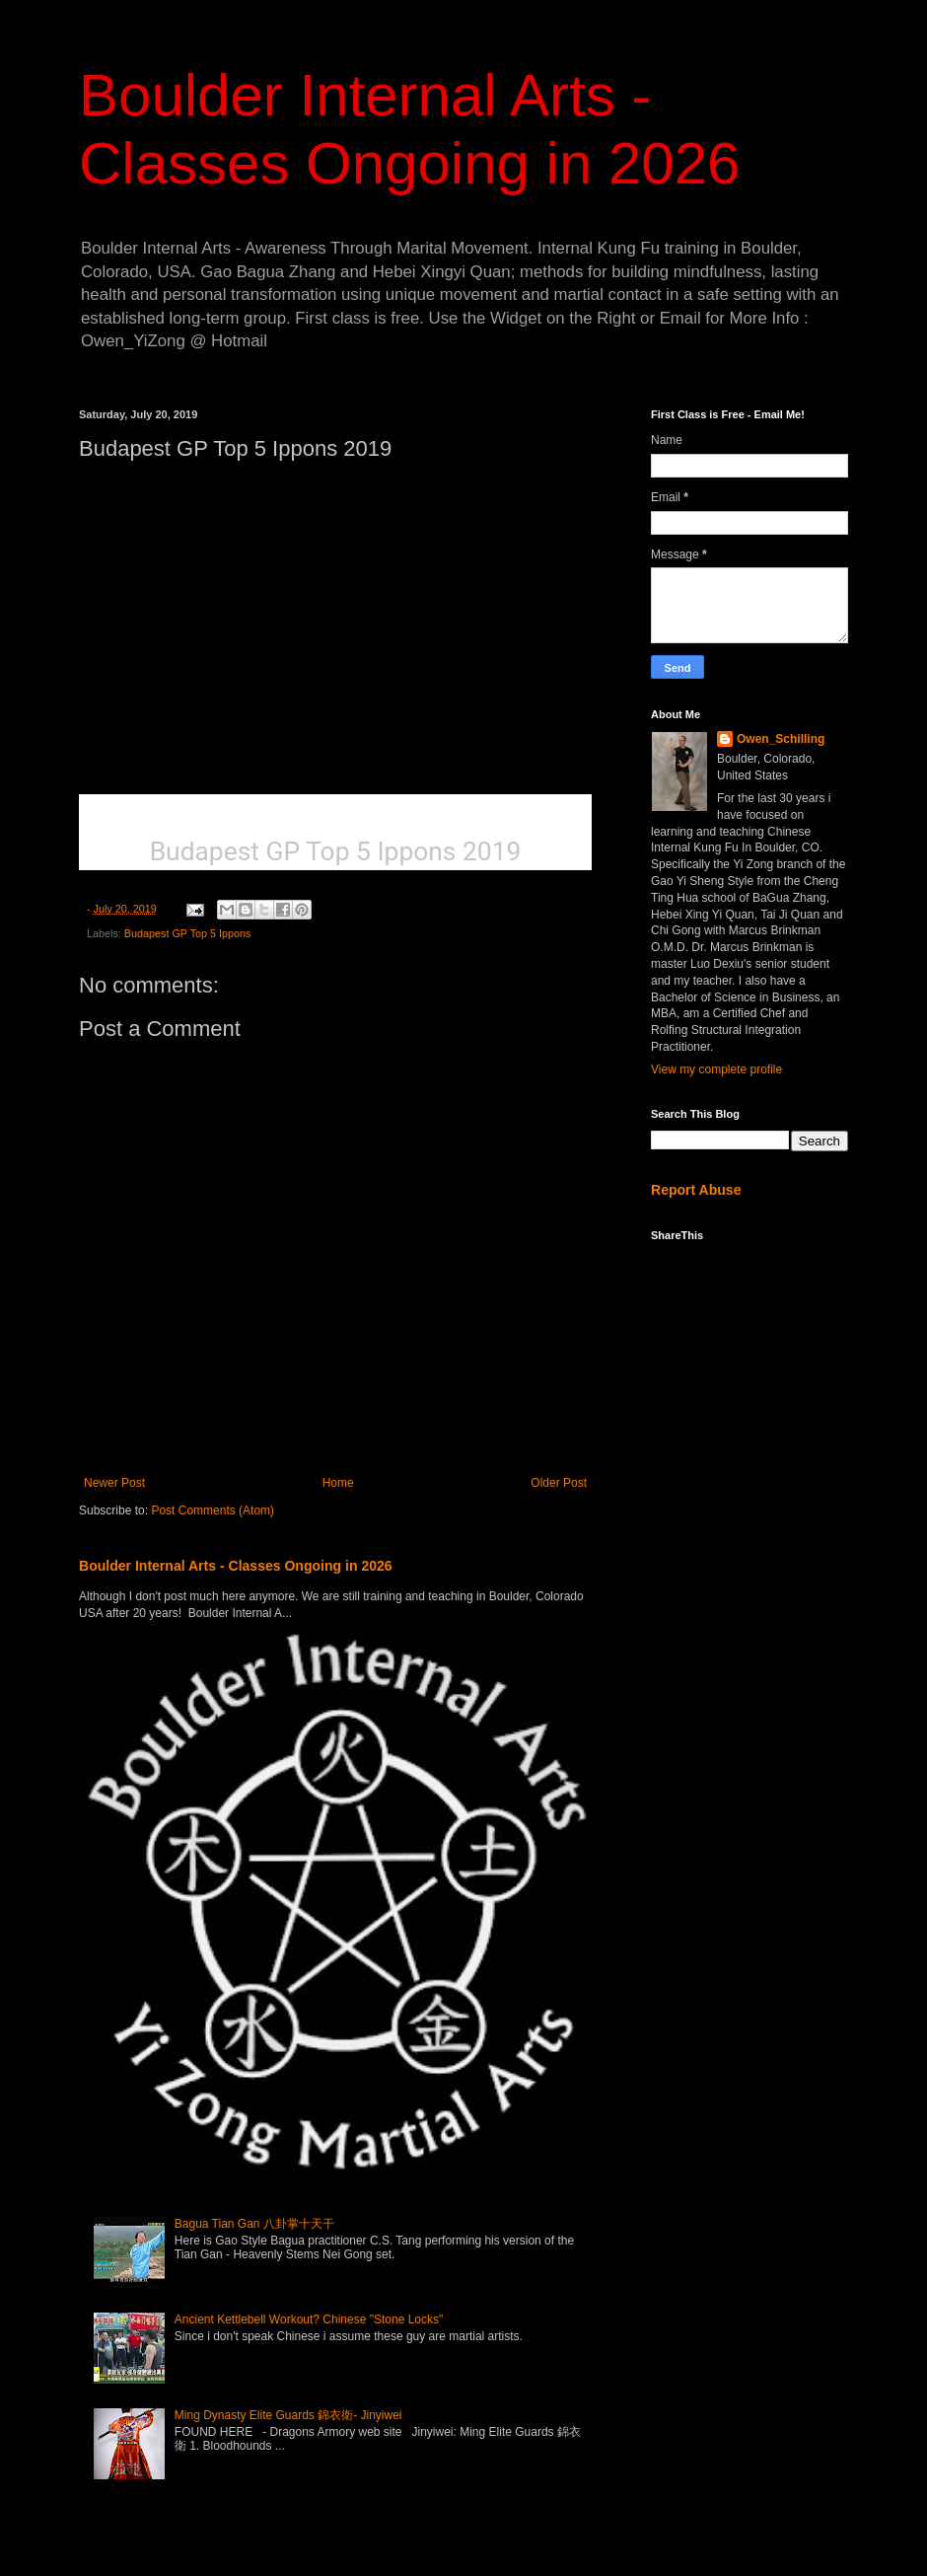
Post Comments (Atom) (212, 1510)
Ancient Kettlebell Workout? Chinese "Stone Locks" (309, 2319)
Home (338, 1483)
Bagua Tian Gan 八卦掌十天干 (254, 2224)
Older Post (559, 1483)
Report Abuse (696, 1190)
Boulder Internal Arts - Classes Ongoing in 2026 (235, 1566)
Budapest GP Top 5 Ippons (187, 933)
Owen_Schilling (780, 739)
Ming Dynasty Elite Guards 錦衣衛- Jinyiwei (288, 2415)
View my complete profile (716, 1069)
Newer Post (114, 1483)
